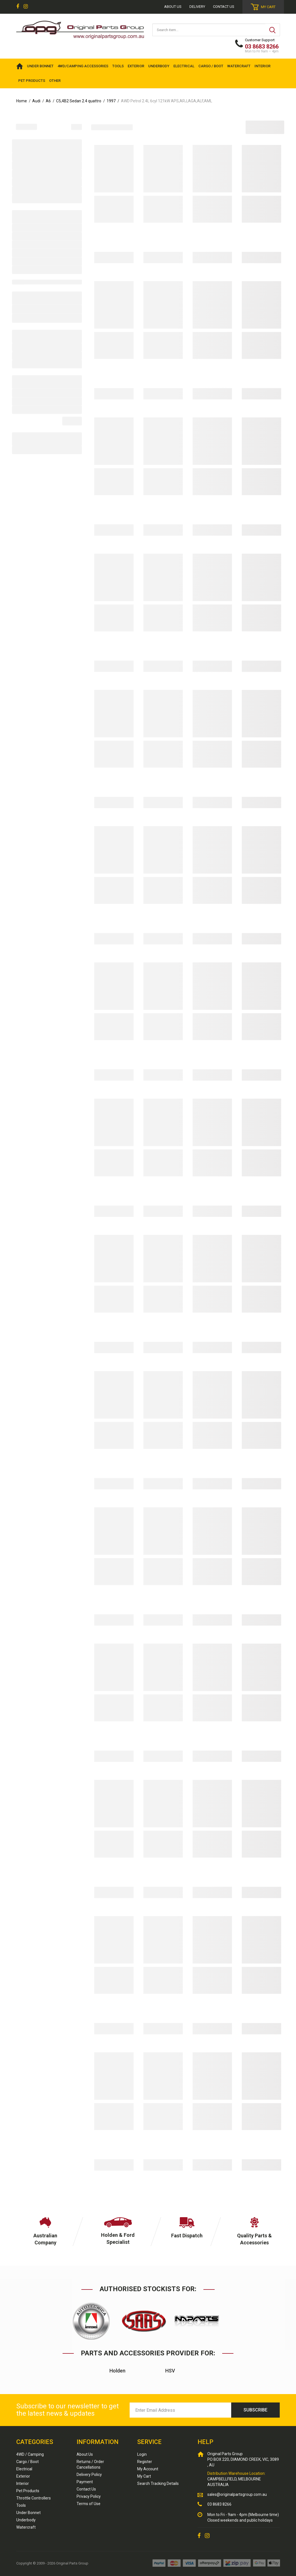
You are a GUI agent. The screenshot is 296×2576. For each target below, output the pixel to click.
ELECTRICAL (183, 66)
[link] (17, 6)
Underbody (26, 2520)
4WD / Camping (30, 2454)
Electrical (24, 2469)
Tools (21, 2505)
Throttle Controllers (33, 2498)
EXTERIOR (136, 66)
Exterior (23, 2476)
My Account (147, 2469)
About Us (85, 2454)
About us (173, 6)
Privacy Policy (89, 2496)
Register (144, 2461)
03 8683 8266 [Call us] (219, 2504)
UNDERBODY (158, 66)
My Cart (144, 2476)
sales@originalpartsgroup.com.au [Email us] (237, 2494)
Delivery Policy (89, 2474)
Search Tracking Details (158, 2483)
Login (142, 2454)
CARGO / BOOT (210, 66)
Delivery (197, 6)
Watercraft (26, 2527)
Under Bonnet (28, 2512)
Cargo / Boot (27, 2461)
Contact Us (223, 6)
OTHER (55, 80)
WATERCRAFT (239, 66)
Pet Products (27, 2491)
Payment (85, 2482)
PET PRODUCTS (31, 80)
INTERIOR (262, 66)
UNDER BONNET (40, 66)
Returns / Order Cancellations (90, 2464)
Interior (22, 2483)
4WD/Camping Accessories (83, 66)
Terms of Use (88, 2503)
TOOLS (118, 66)
